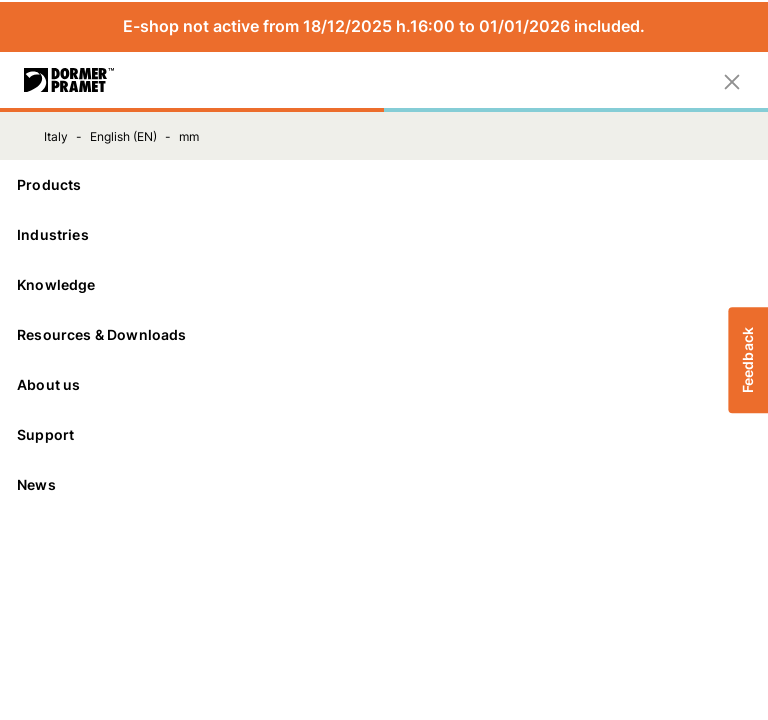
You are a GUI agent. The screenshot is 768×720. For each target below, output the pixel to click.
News (36, 484)
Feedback (747, 360)
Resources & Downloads (384, 334)
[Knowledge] (384, 285)
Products (384, 184)
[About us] (384, 385)
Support (384, 434)
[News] (384, 485)
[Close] (732, 80)
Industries (384, 234)
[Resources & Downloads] (384, 335)
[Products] (384, 185)
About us (384, 384)
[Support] (384, 435)
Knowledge (384, 284)
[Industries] (384, 235)
